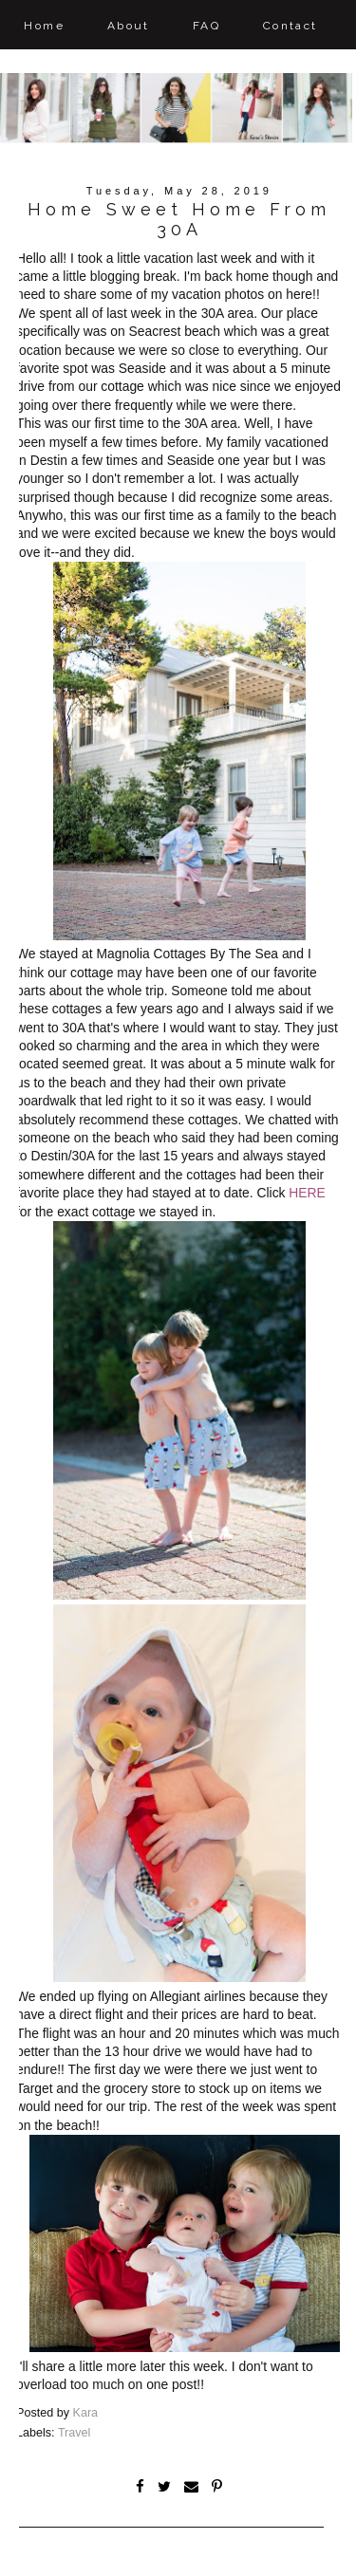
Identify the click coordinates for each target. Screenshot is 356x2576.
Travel (74, 2432)
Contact (290, 25)
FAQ (206, 25)
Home (44, 25)
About (128, 25)
